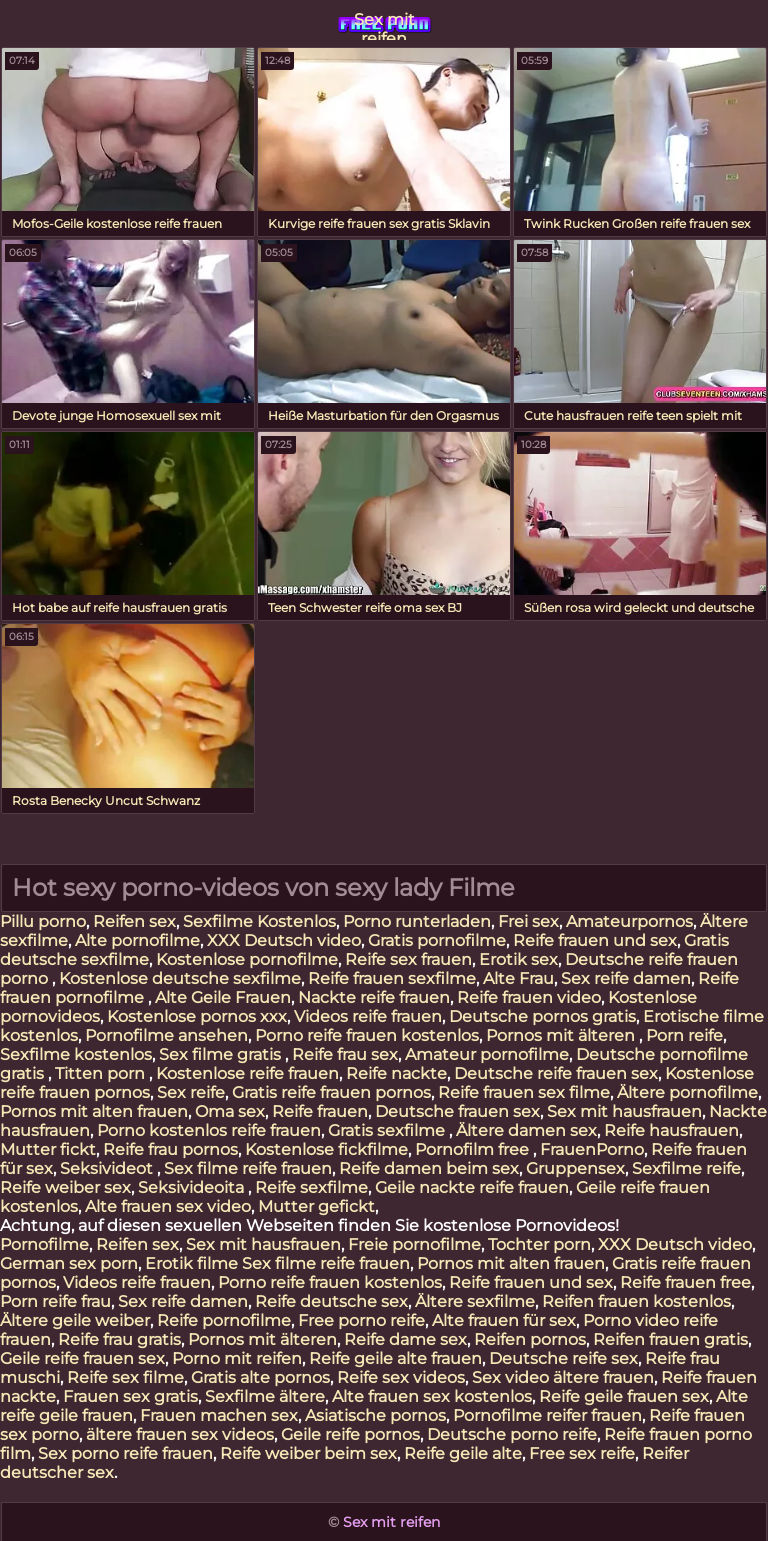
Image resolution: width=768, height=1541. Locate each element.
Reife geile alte (463, 1453)
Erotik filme (191, 1263)
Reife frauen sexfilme (392, 978)
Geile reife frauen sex (82, 1358)
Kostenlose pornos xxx (197, 1016)
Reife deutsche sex (331, 1301)
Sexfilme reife (686, 1168)
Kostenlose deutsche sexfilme (180, 978)
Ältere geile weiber (75, 1320)
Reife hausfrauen (671, 1130)
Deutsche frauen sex (457, 1111)
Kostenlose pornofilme (247, 959)
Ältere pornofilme (687, 1092)
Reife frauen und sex (595, 940)
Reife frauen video (529, 997)
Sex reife (191, 1092)
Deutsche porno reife (512, 1434)
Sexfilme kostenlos (76, 1054)
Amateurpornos (629, 921)
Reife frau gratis (119, 1339)
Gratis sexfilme (388, 1130)
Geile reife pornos (350, 1434)
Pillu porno (43, 921)
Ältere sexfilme (475, 1301)
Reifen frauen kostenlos (636, 1301)
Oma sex (230, 1111)
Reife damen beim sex (429, 1168)
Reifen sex (134, 921)
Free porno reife (361, 1320)
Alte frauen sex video (168, 1206)
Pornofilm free (474, 1149)
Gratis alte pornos (260, 1377)
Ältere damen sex (526, 1130)
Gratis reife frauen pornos (331, 1092)
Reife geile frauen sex (624, 1396)
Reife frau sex (345, 1054)
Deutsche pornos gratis (542, 1016)
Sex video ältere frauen (563, 1377)
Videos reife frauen (368, 1016)
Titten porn (102, 1073)
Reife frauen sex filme (524, 1092)
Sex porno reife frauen (125, 1453)
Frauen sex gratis (130, 1396)
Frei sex (528, 921)
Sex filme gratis (222, 1054)
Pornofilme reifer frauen (547, 1415)
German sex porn (69, 1263)
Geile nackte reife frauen (472, 1187)
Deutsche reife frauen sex (556, 1073)
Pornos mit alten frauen (94, 1111)
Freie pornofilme (414, 1244)
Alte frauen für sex (504, 1320)
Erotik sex (518, 959)
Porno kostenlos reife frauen (209, 1130)
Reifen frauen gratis (670, 1339)
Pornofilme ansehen (166, 1035)
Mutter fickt (48, 1149)
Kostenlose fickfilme (326, 1149)
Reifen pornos (530, 1339)
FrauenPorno (592, 1149)
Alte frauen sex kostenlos (432, 1396)
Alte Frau (518, 978)
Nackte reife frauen (374, 997)
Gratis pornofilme (437, 940)
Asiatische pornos (375, 1415)
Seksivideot (108, 1168)
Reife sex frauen (408, 959)
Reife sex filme (125, 1377)
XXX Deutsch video (284, 940)
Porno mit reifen (237, 1358)
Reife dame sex (405, 1339)
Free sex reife (582, 1453)
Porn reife (684, 1035)
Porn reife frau (55, 1301)
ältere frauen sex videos (180, 1434)
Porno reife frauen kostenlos (367, 1035)
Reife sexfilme (311, 1187)
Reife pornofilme (224, 1320)
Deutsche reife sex (563, 1358)
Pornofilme (44, 1244)
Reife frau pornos (170, 1149)
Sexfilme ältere (265, 1396)
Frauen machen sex (219, 1415)
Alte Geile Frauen (223, 997)
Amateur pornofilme (487, 1054)
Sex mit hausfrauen (624, 1111)
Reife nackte (396, 1073)
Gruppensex (575, 1168)
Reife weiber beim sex (308, 1453)
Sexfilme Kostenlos (259, 921)
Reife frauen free (685, 1282)
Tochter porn (539, 1244)
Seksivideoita (193, 1187)
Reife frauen (320, 1111)
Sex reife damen (626, 978)
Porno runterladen (417, 921)
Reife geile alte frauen (395, 1358)
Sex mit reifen (384, 25)
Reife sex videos (401, 1377)
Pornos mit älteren (562, 1035)
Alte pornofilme (137, 940)
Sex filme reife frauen (248, 1168)
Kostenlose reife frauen (247, 1073)
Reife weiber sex (65, 1187)
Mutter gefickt (316, 1206)
